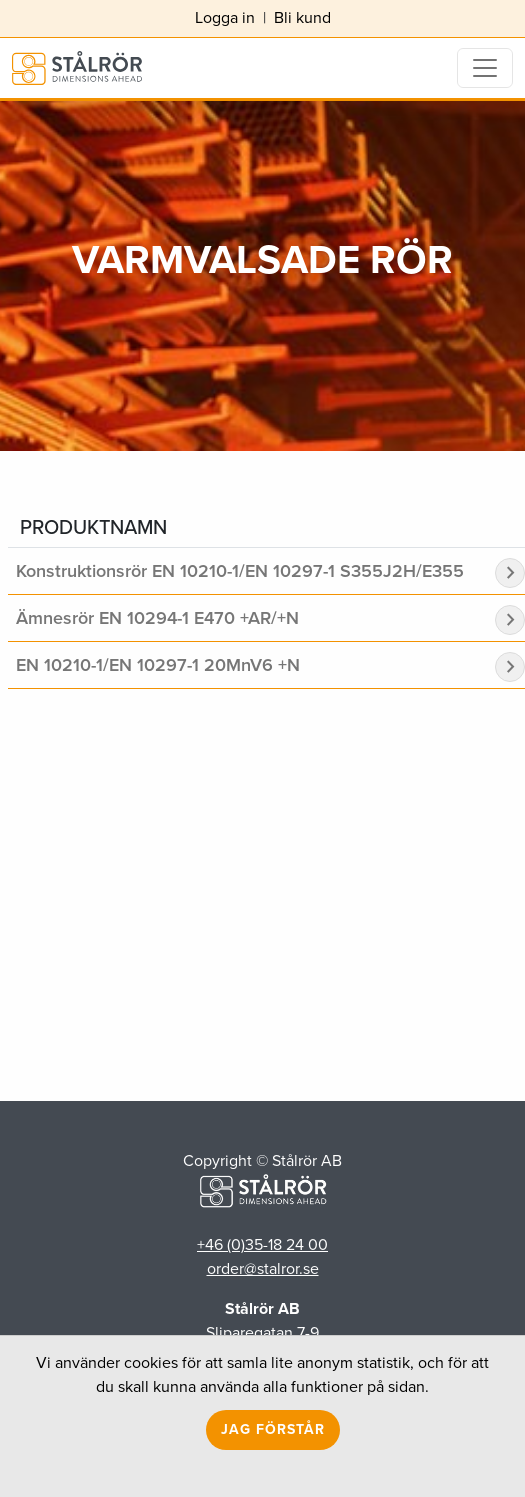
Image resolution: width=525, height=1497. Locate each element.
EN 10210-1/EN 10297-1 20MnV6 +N (158, 665)
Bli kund (302, 17)
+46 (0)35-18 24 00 (262, 1244)
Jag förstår (273, 1429)
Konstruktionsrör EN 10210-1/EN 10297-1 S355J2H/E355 (240, 571)
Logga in (225, 17)
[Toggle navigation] (485, 68)
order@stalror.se (263, 1268)
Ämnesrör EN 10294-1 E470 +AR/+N (157, 618)
